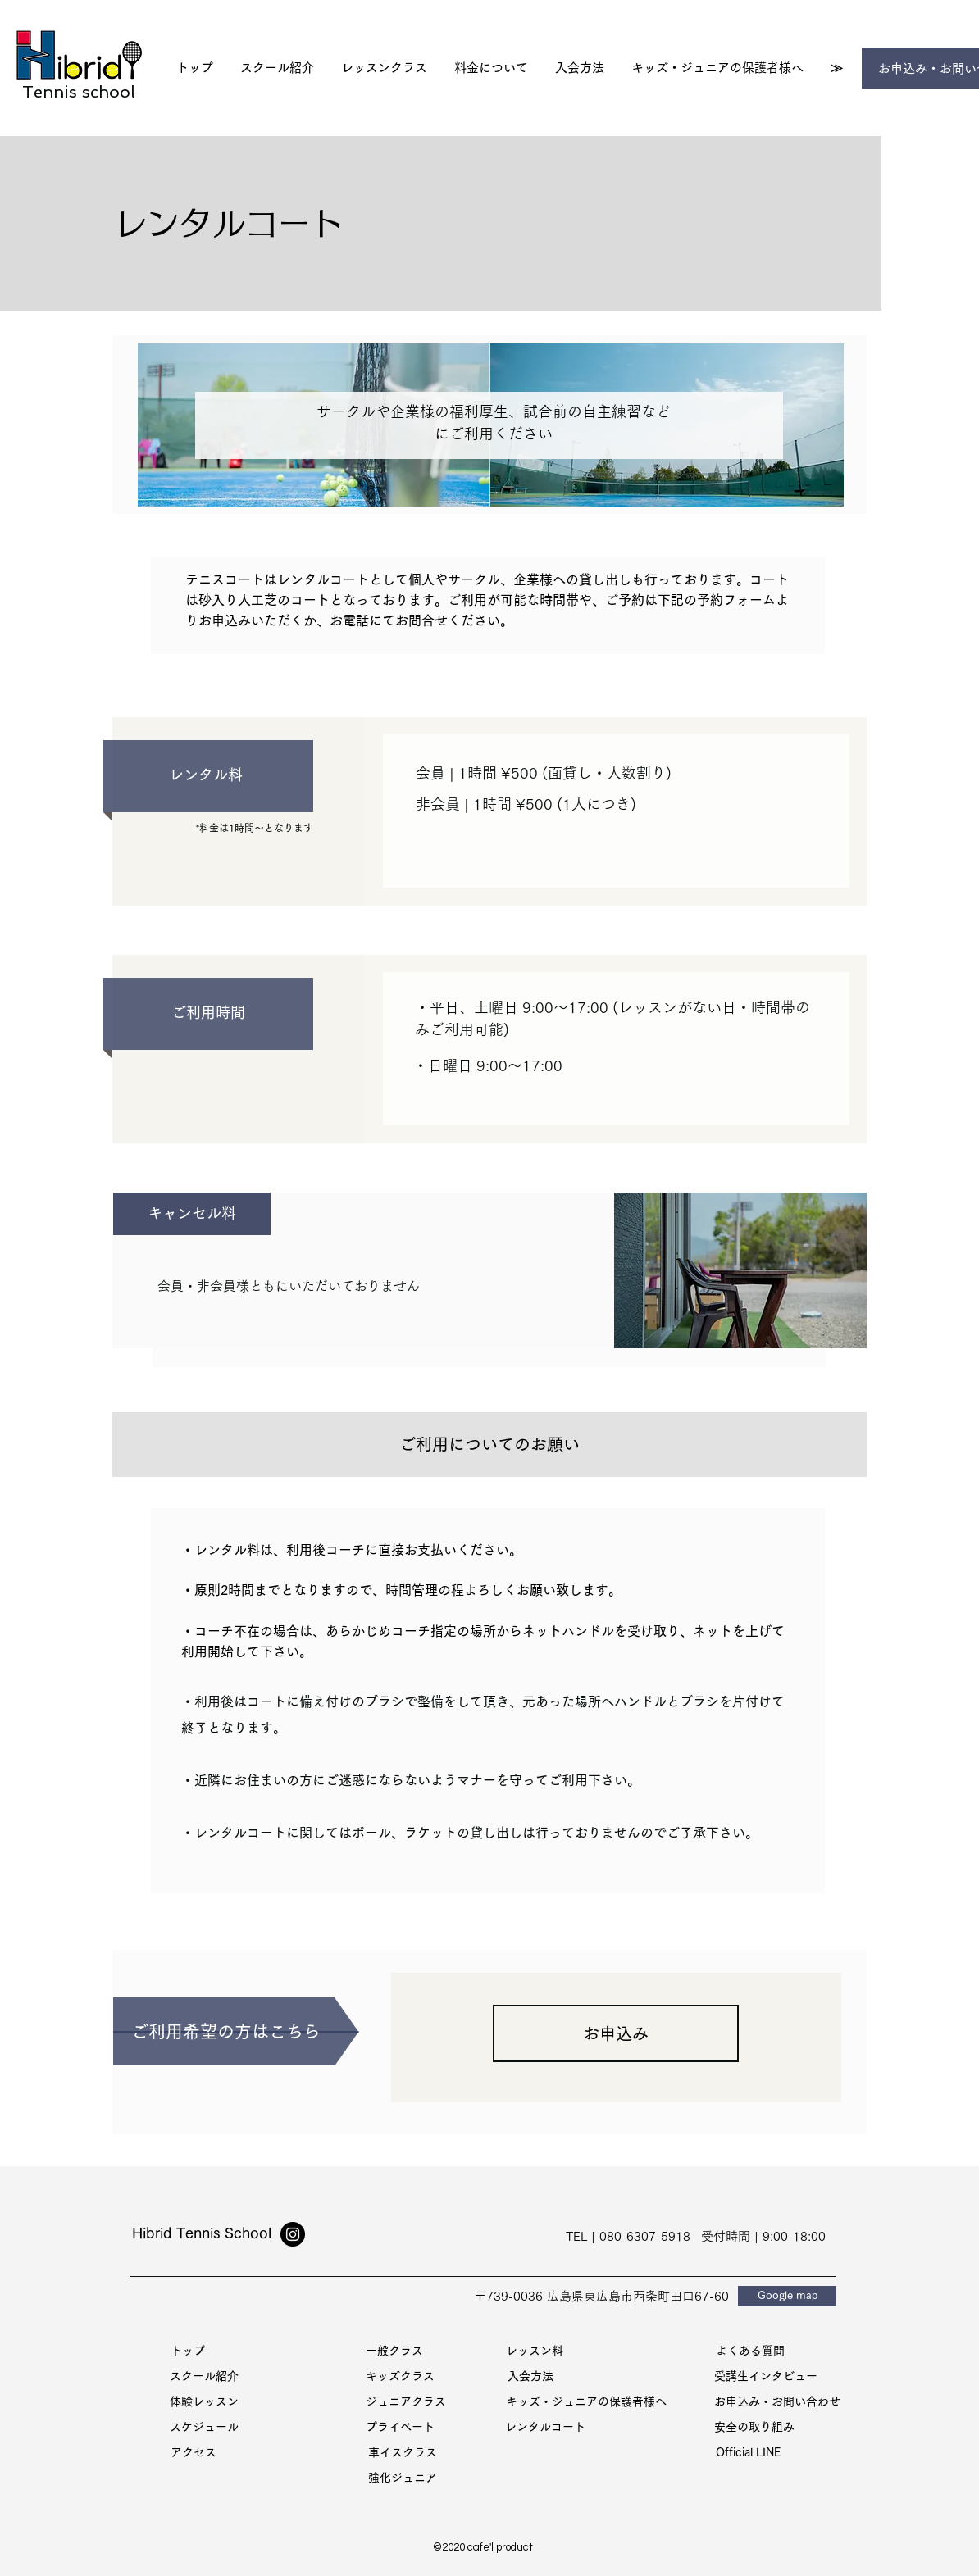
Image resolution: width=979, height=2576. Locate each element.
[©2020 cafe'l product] (483, 2547)
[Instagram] (292, 2234)
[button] (383, 68)
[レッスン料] (534, 2351)
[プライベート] (400, 2427)
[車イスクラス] (403, 2452)
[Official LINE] (748, 2452)
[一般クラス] (394, 2351)
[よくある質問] (750, 2351)
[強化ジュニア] (403, 2478)
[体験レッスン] (204, 2402)
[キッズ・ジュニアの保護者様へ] (586, 2402)
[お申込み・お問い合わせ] (777, 2402)
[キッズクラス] (400, 2376)
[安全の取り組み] (754, 2427)
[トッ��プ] (187, 2351)
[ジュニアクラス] (406, 2402)
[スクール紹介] (204, 2376)
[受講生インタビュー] (765, 2376)
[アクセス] (193, 2452)
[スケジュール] (204, 2427)
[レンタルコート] (545, 2427)
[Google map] (787, 2296)
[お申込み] (616, 2033)
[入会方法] (530, 2376)
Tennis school (78, 92)
